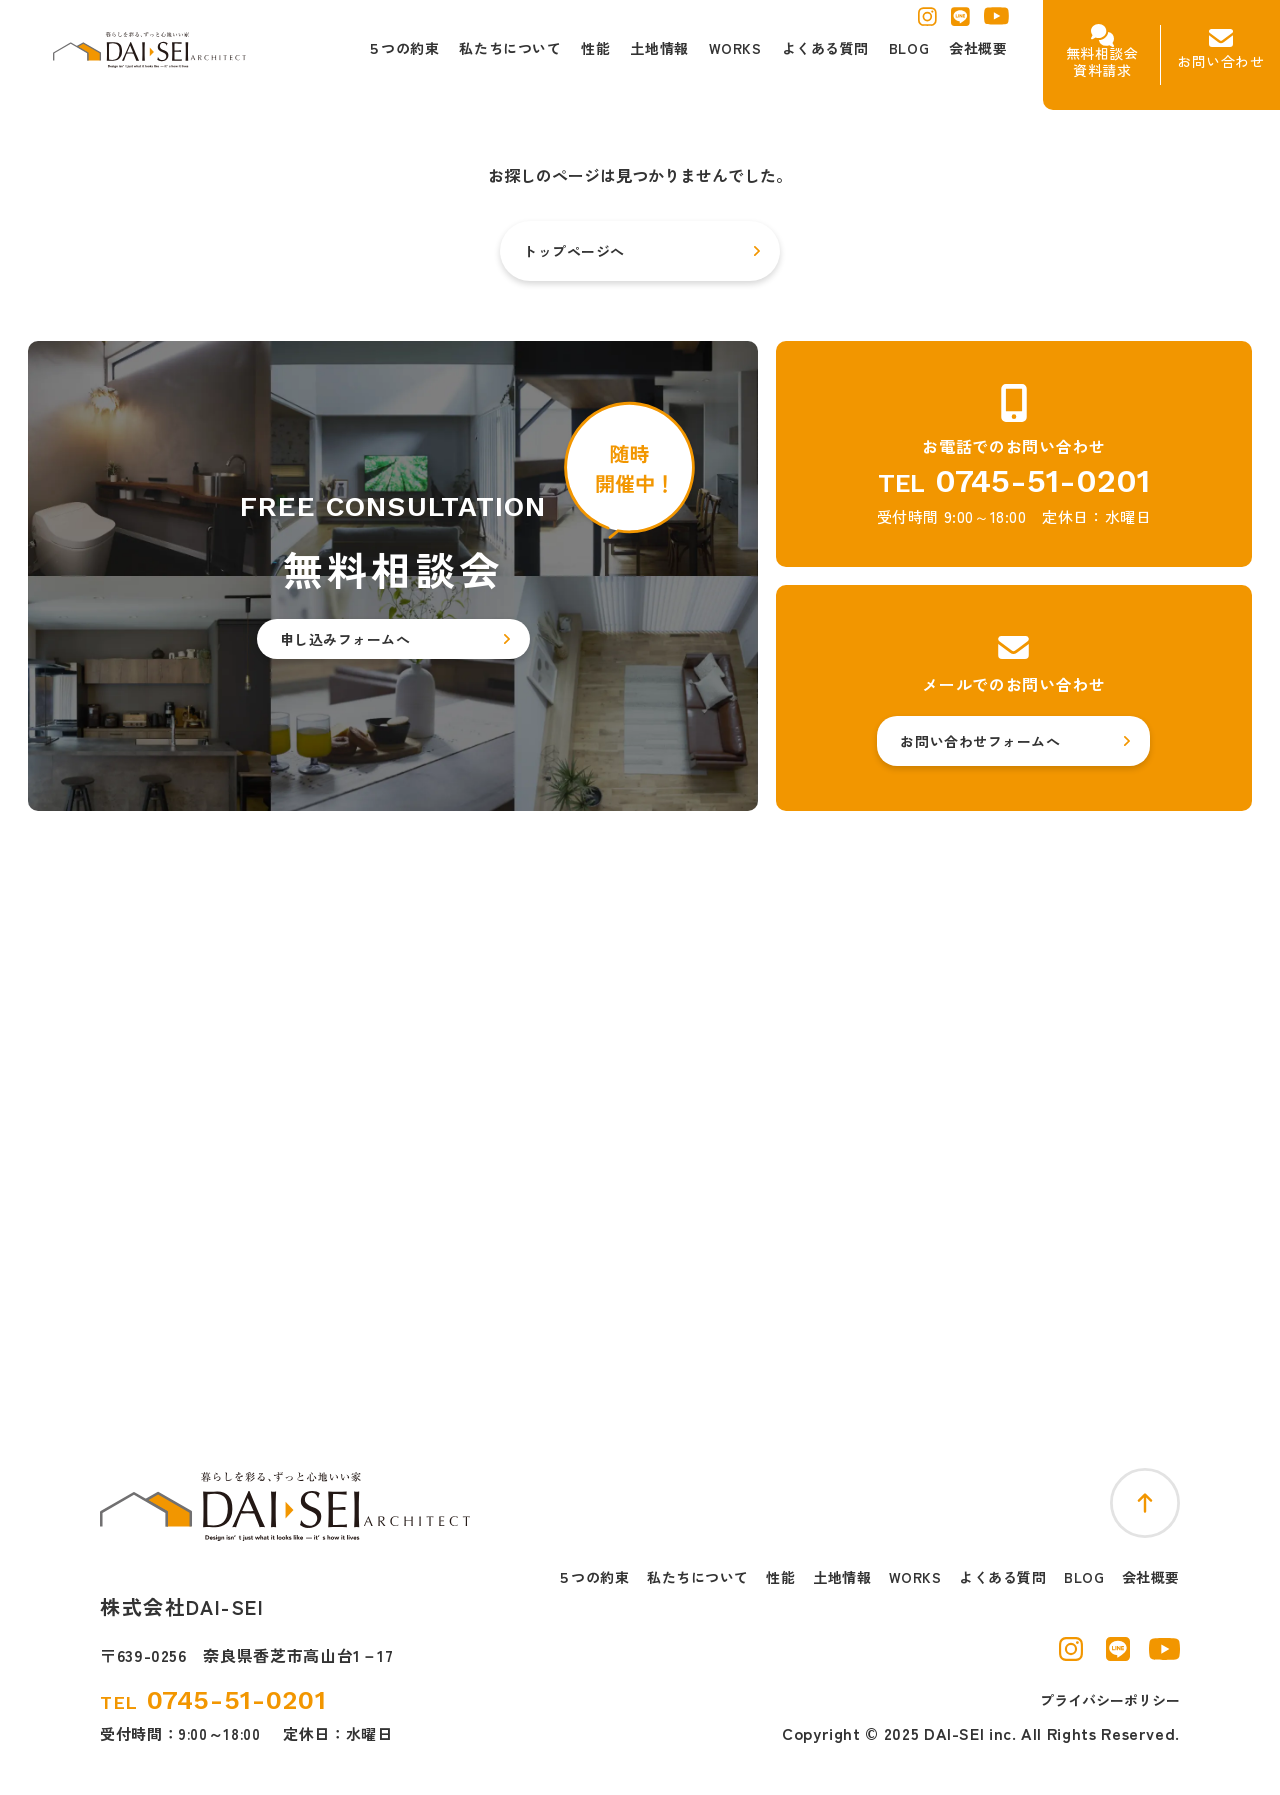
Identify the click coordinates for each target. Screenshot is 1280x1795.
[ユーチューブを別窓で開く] (996, 21)
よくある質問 (1002, 1577)
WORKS (915, 1577)
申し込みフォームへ (345, 639)
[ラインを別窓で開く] (960, 22)
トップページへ (574, 251)
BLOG (1084, 1577)
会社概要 (1151, 1577)
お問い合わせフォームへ (980, 741)
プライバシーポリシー (1110, 1700)
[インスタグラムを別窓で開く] (927, 22)
